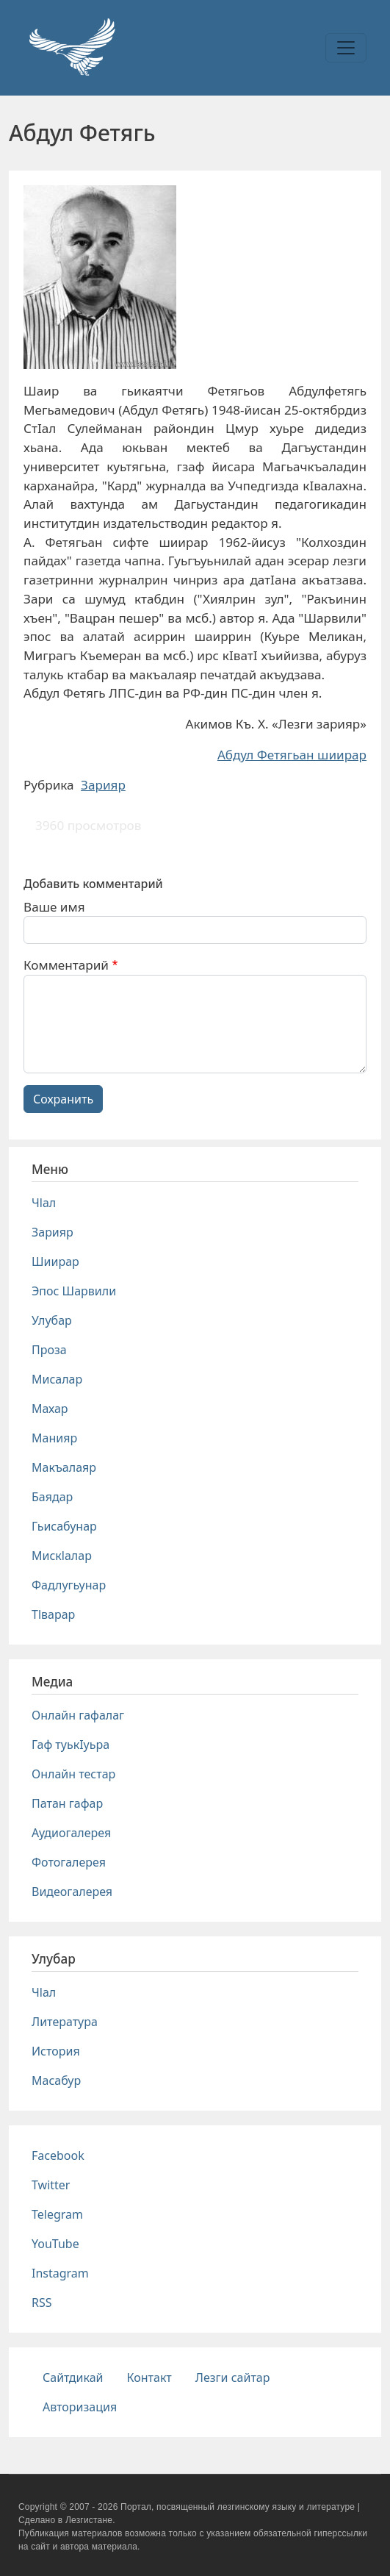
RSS (42, 2302)
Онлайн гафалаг (78, 1715)
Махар (50, 1408)
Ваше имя (54, 906)
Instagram (60, 2273)
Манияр (54, 1438)
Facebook (58, 2155)
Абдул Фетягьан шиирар (291, 754)
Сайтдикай (73, 2377)
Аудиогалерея (71, 1833)
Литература (65, 2022)
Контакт (149, 2377)
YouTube (55, 2244)
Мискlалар (62, 1556)
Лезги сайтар (232, 2377)
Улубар (52, 1320)
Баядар (52, 1497)
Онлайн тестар (73, 1774)
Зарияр (103, 784)
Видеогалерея (72, 1891)
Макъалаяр (64, 1467)
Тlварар (53, 1614)
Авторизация (80, 2407)
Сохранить (63, 1099)
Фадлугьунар (69, 1585)
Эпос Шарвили (74, 1291)
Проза (49, 1350)
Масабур (56, 2080)
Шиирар (55, 1261)
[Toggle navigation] (345, 47)
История (56, 2051)
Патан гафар (67, 1803)
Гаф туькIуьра (70, 1744)
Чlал (44, 1203)
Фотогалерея (69, 1862)
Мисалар (57, 1379)
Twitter (51, 2185)
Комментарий (66, 964)
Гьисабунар (64, 1526)
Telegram (57, 2214)
